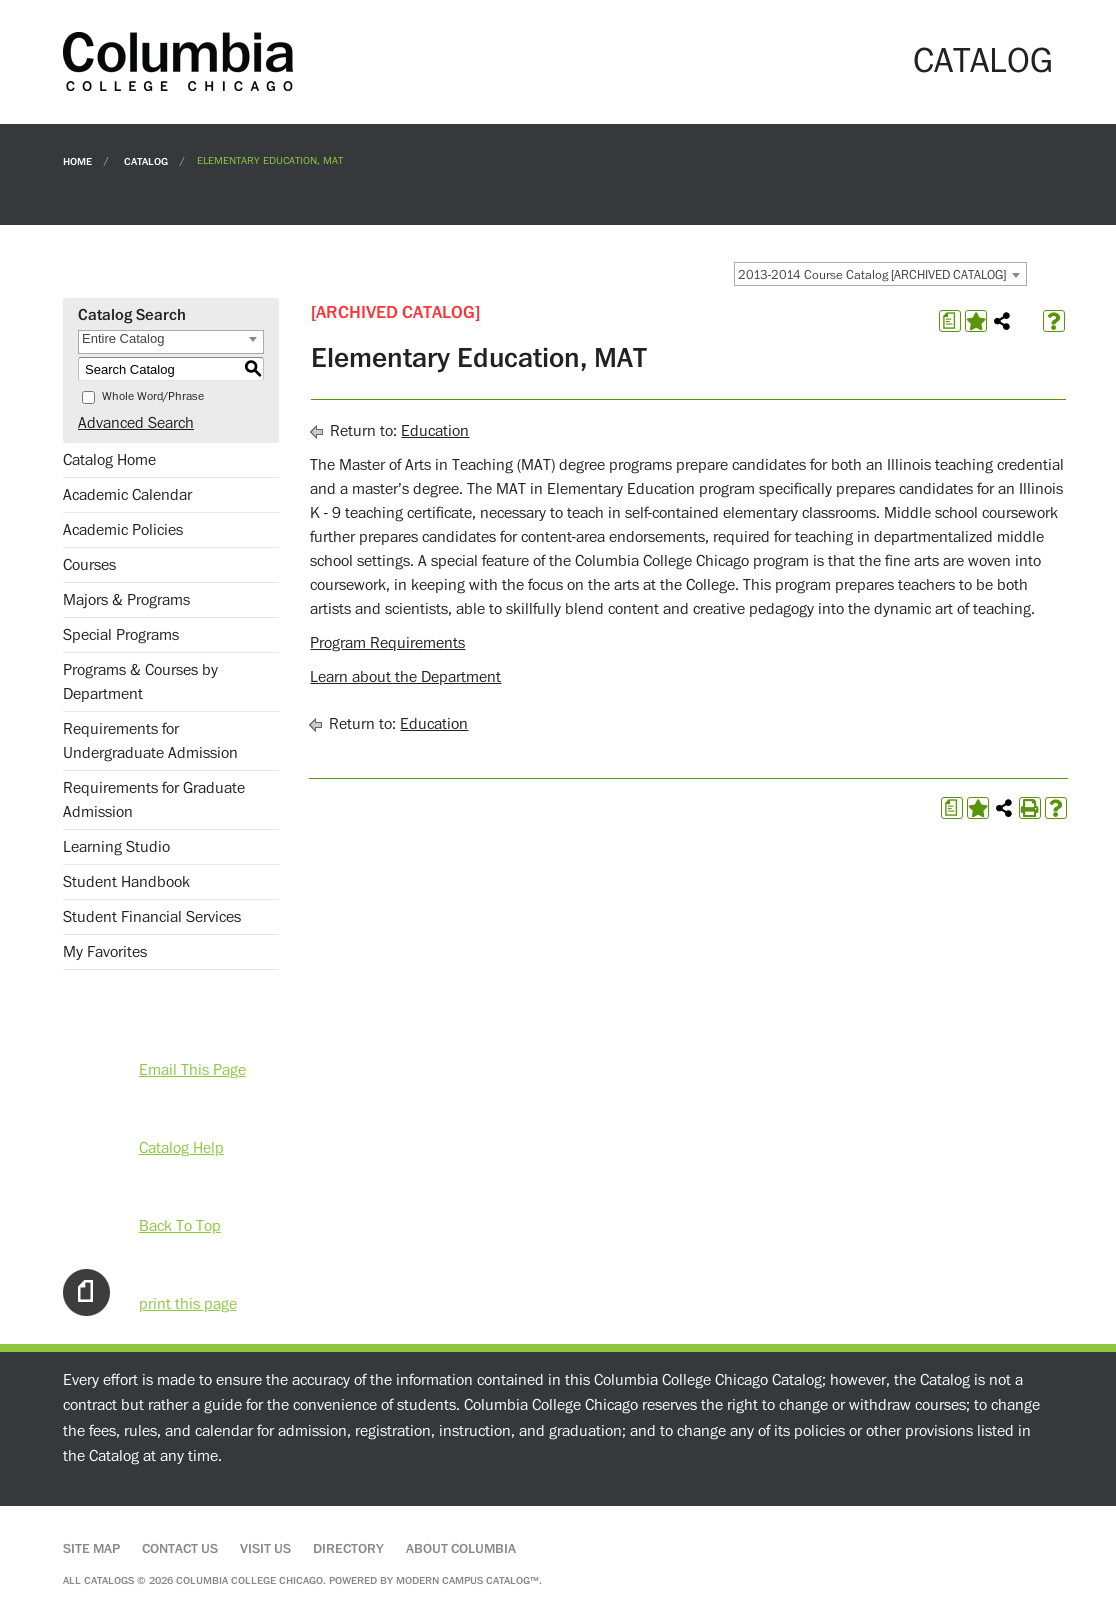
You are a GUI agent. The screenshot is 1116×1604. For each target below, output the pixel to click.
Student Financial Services (152, 917)
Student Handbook (126, 882)
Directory (348, 1549)
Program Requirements (387, 643)
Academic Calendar (127, 495)
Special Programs (121, 635)
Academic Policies (123, 530)
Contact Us (180, 1549)
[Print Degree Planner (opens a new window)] (950, 321)
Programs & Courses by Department (140, 682)
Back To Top (180, 1226)
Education (435, 431)
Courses (89, 565)
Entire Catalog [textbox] (123, 338)
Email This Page (192, 1070)
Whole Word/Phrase (153, 396)
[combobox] (880, 274)
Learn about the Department (405, 677)
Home (77, 160)
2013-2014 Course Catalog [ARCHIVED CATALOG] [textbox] (872, 275)
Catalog (146, 160)
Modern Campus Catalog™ (467, 1580)
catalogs (109, 1580)
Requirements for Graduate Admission (154, 800)
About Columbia (461, 1549)
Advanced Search (136, 423)
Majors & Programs (126, 600)
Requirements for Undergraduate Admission (150, 741)
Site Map (91, 1549)
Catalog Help (181, 1148)
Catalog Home (109, 460)
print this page (188, 1304)
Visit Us (265, 1549)
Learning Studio (116, 847)
